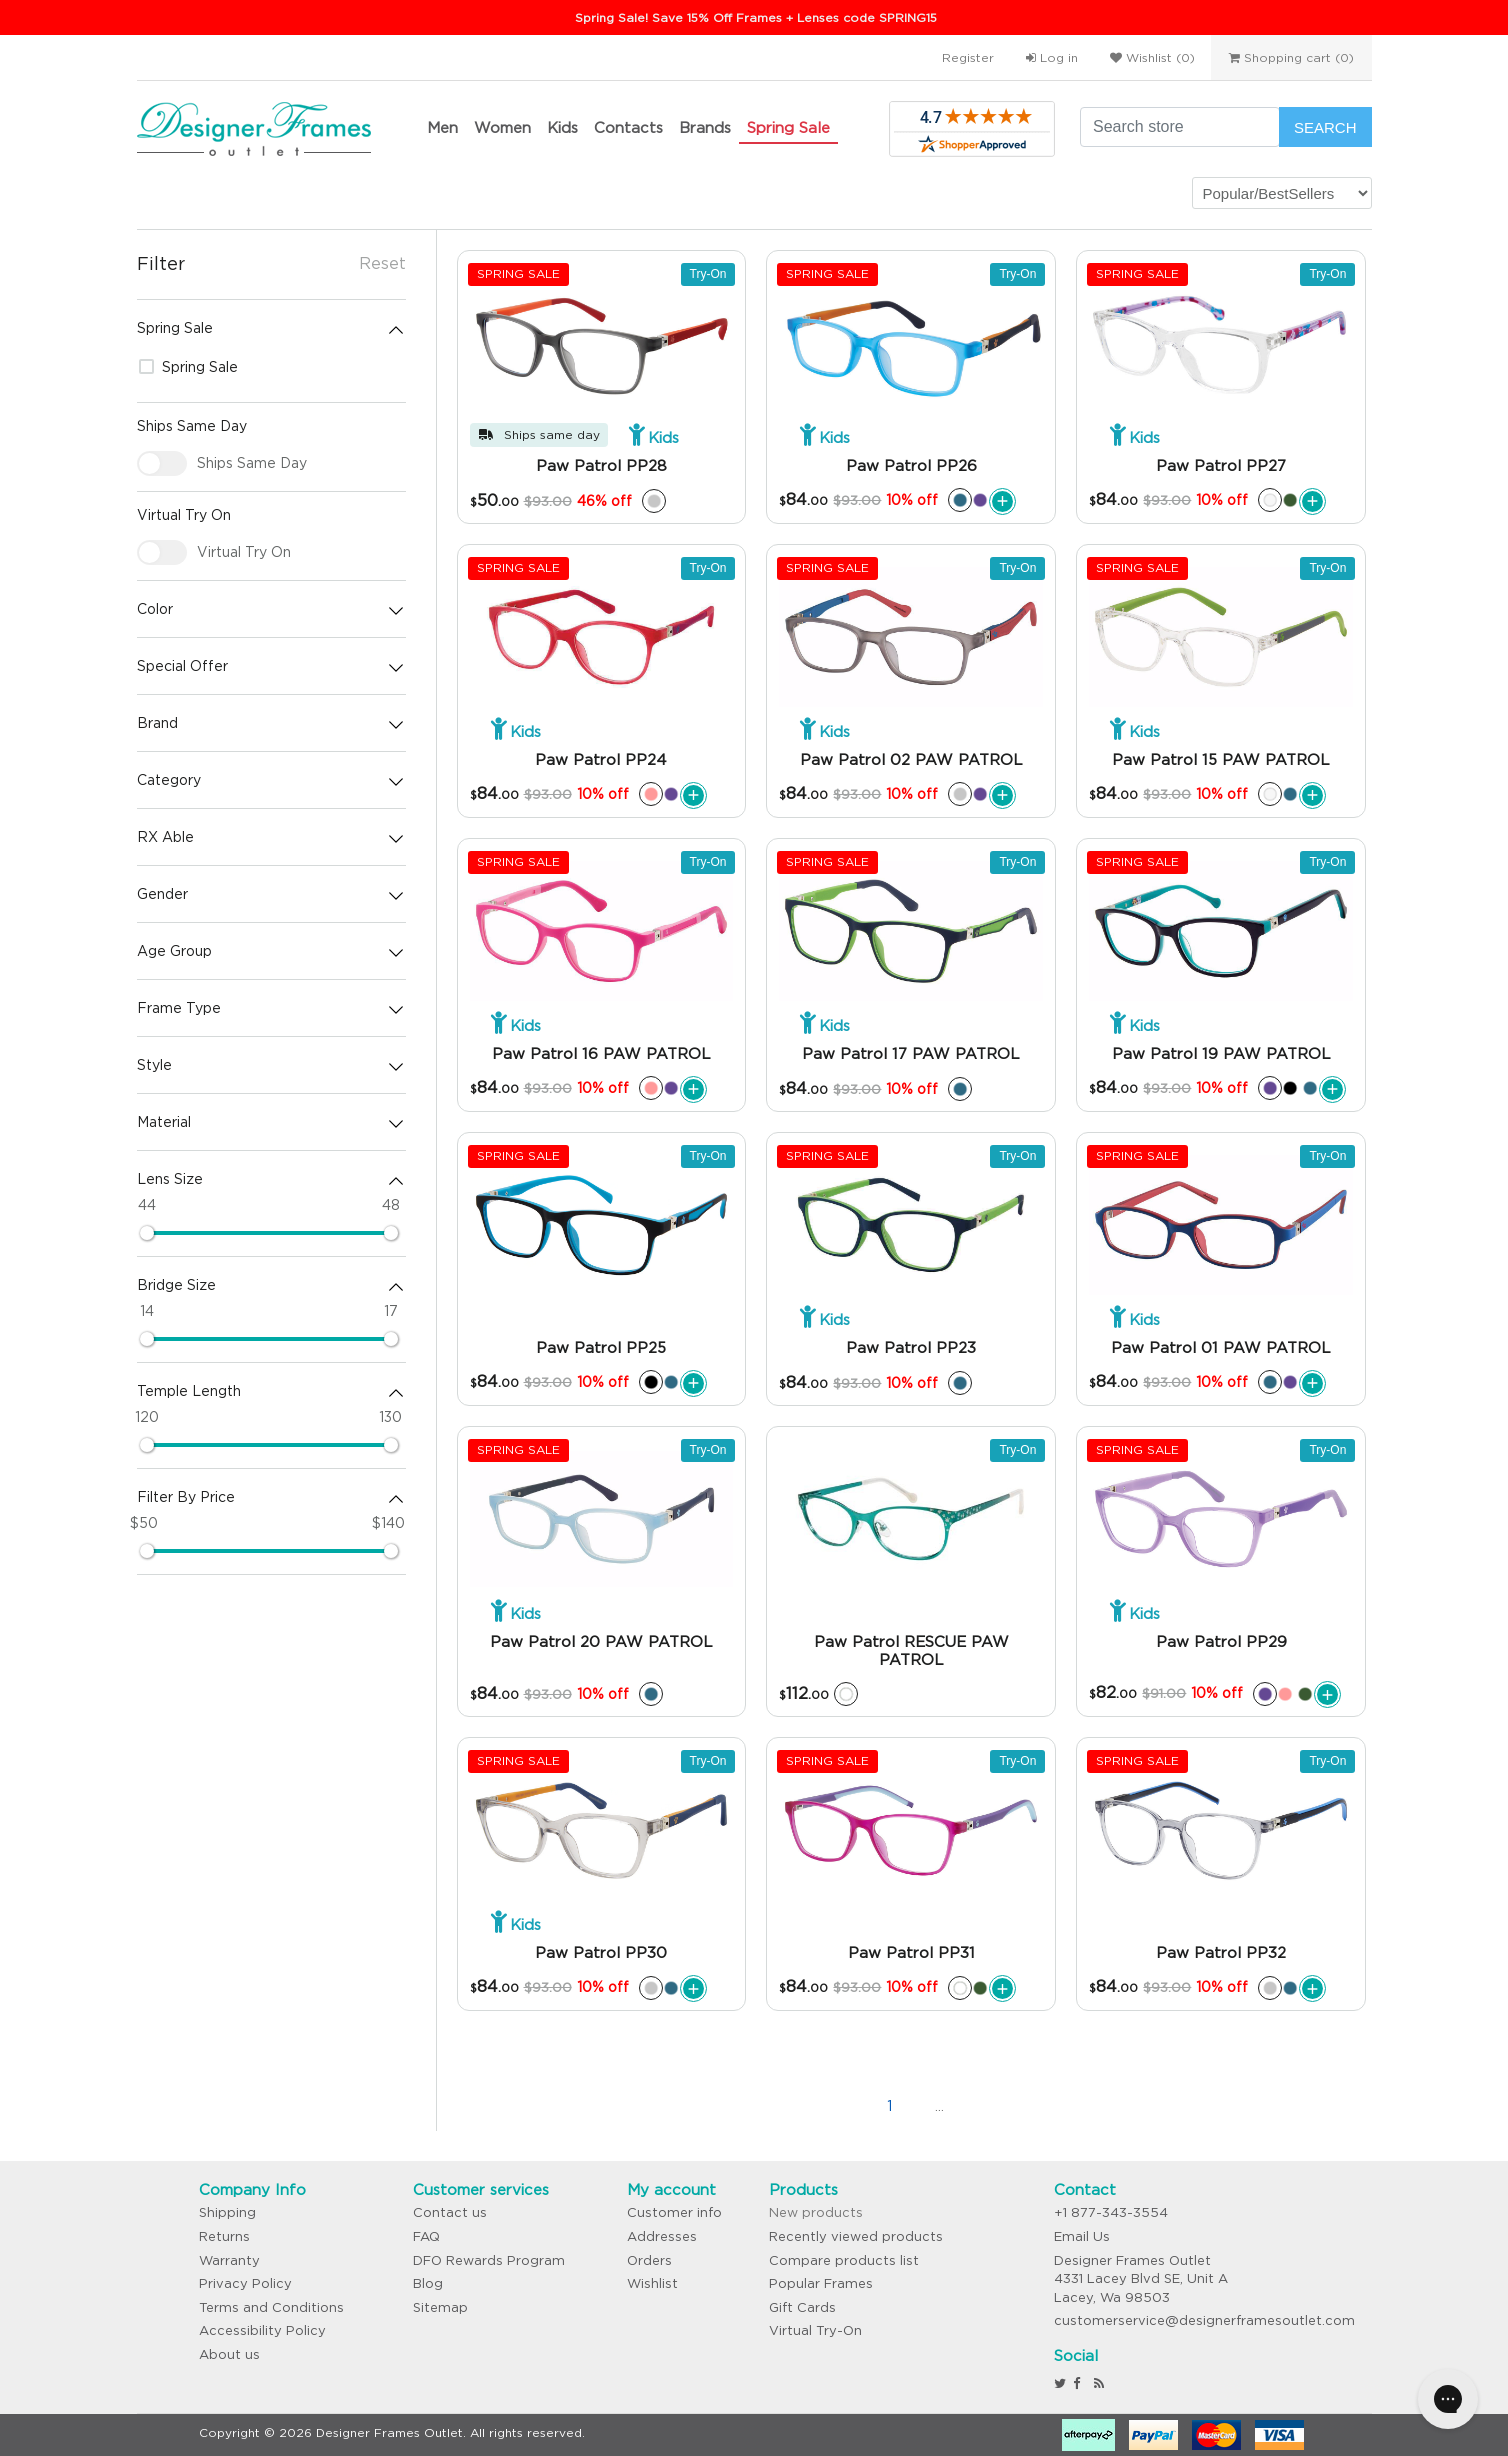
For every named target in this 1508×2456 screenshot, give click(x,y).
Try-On (708, 274)
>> (1039, 2106)
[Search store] (1180, 127)
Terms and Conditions (271, 2307)
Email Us (1082, 2236)
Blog (428, 2283)
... (939, 2106)
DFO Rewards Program (489, 2260)
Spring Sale (788, 127)
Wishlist (652, 2283)
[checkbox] (162, 463)
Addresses (662, 2236)
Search (1325, 127)
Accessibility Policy (262, 2330)
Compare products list (844, 2260)
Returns (224, 2236)
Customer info (674, 2212)
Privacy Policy (245, 2283)
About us (229, 2354)
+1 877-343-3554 (1111, 2212)
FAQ (426, 2236)
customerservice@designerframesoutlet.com (1204, 2320)
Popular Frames (821, 2283)
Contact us (450, 2212)
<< (789, 2106)
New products (816, 2212)
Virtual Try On (244, 552)
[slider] (147, 1233)
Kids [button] (562, 127)
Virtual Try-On (815, 2330)
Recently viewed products (856, 2236)
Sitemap (440, 2307)
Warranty (229, 2260)
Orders (649, 2260)
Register (968, 57)
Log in (1052, 57)
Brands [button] (705, 127)
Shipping (227, 2212)
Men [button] (442, 127)
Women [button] (502, 127)
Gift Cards (802, 2307)
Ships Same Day (252, 463)
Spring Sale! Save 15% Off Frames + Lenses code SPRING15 (756, 17)
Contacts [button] (628, 127)
